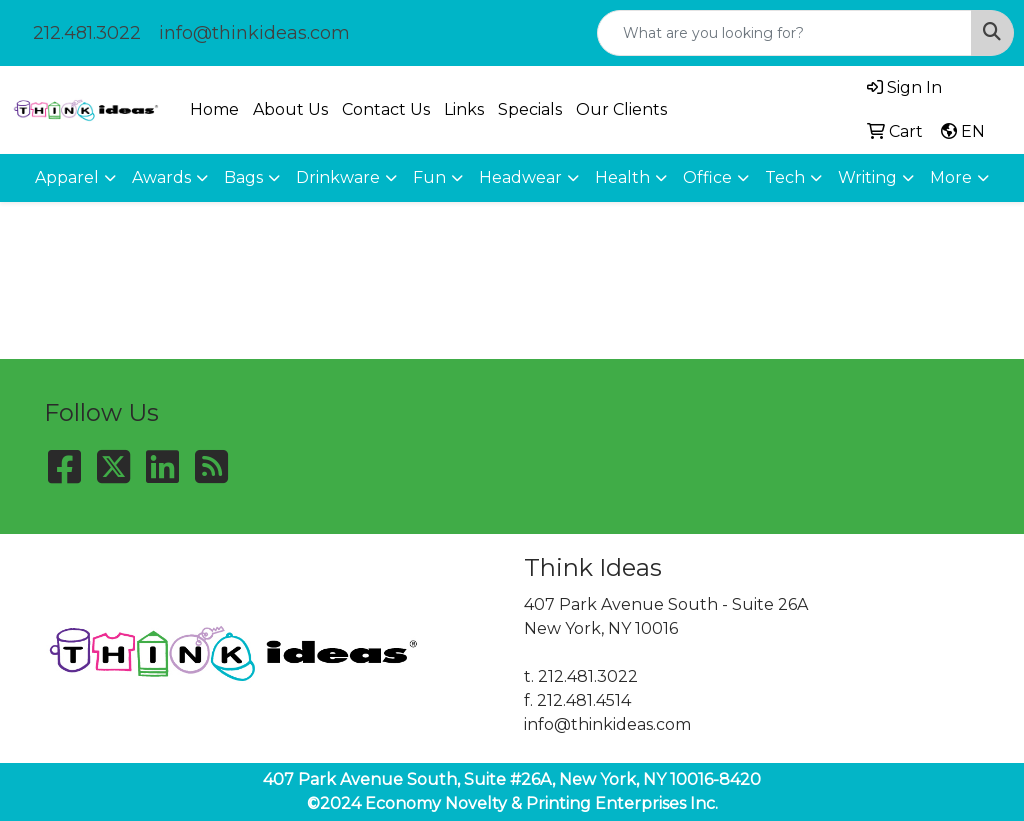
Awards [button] (161, 177)
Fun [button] (429, 177)
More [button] (951, 177)
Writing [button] (867, 177)
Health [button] (622, 177)
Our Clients (621, 109)
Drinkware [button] (338, 177)
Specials (530, 109)
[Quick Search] (784, 33)
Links (464, 109)
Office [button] (707, 177)
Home (214, 109)
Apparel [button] (67, 177)
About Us (290, 109)
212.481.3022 (87, 33)
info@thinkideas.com (254, 33)
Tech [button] (785, 177)
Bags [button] (243, 177)
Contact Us (386, 109)
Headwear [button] (520, 177)
